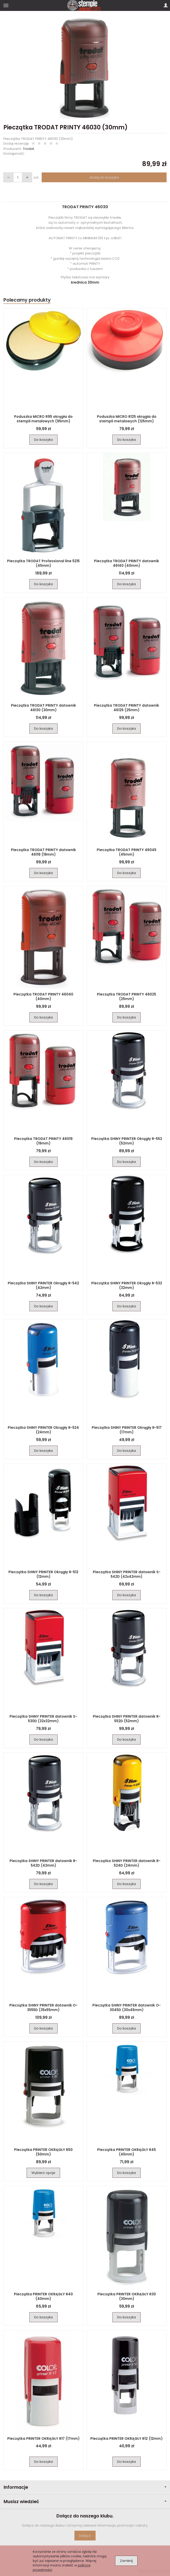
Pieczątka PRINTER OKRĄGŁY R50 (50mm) (43, 2152)
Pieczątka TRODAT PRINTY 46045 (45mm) (126, 852)
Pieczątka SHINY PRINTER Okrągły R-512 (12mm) (43, 1574)
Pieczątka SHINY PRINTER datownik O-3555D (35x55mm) (43, 2007)
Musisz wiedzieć (85, 2502)
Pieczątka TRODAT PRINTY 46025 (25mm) (126, 996)
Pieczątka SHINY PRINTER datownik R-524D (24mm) (126, 1863)
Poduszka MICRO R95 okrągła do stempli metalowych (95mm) (43, 418)
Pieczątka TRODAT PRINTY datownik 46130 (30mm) (43, 707)
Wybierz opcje (43, 2172)
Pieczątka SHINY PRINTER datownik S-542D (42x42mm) (126, 1574)
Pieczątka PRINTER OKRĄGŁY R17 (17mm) (43, 2438)
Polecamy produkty (27, 300)
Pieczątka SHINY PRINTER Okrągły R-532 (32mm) (126, 1285)
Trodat (28, 148)
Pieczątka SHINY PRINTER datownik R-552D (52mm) (126, 1718)
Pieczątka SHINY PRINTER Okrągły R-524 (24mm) (43, 1429)
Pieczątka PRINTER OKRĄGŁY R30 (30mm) (126, 2296)
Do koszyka (43, 439)
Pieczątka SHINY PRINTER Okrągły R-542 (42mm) (43, 1285)
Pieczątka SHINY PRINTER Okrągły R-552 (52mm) (126, 1141)
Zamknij (126, 2560)
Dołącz (85, 2535)
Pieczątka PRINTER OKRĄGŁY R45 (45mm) (126, 2152)
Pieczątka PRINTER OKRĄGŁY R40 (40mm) (43, 2296)
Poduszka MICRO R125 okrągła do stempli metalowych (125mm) (126, 418)
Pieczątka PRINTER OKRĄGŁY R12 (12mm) (126, 2438)
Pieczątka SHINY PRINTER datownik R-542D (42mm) (43, 1863)
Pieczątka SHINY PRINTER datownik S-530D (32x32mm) (43, 1718)
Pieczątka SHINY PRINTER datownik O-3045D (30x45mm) (126, 2007)
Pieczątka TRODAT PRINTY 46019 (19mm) (43, 1141)
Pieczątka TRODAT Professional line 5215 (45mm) (43, 563)
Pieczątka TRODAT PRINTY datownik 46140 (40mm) (126, 563)
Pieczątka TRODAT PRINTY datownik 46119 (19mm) (43, 852)
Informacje (85, 2487)
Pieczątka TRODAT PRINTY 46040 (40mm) (43, 996)
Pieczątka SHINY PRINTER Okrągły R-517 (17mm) (127, 1429)
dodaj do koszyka (104, 177)
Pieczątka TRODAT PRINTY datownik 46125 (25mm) (126, 707)
